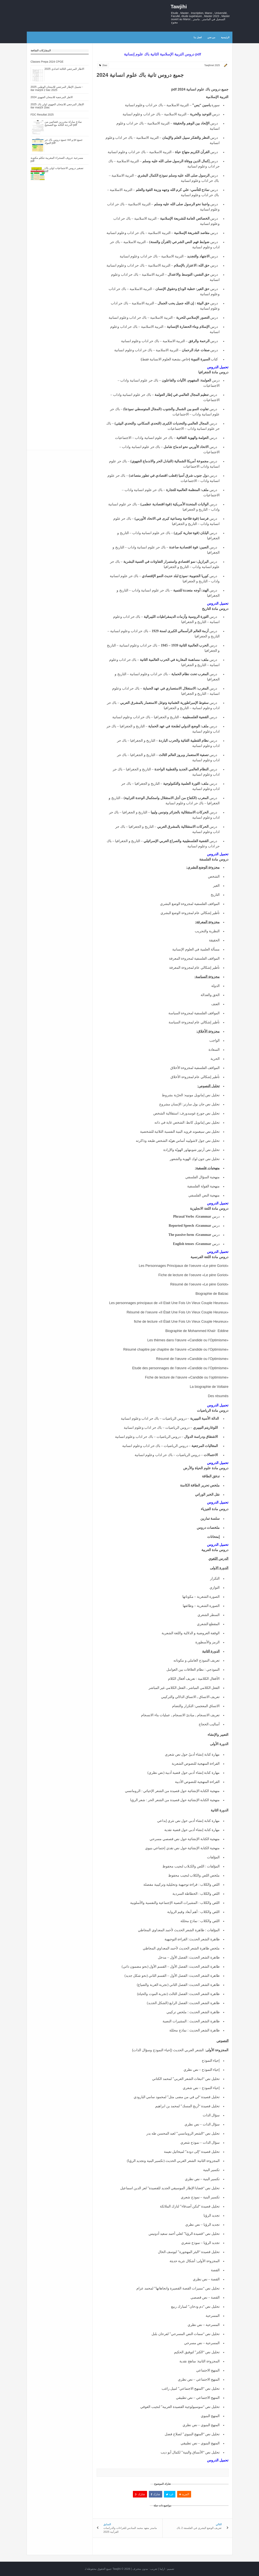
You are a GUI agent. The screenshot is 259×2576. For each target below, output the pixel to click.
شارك (140, 2494)
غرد (169, 2494)
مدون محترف (140, 2568)
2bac (103, 65)
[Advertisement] (60, 252)
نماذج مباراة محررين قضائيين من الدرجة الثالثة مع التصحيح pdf (63, 123)
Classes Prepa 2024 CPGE (47, 61)
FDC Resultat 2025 (42, 114)
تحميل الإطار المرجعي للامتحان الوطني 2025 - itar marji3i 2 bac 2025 (57, 88)
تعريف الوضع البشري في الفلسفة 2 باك (199, 2527)
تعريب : (145, 2568)
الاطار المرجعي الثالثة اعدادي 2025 (64, 68)
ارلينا (162, 2568)
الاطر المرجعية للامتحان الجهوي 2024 (52, 97)
